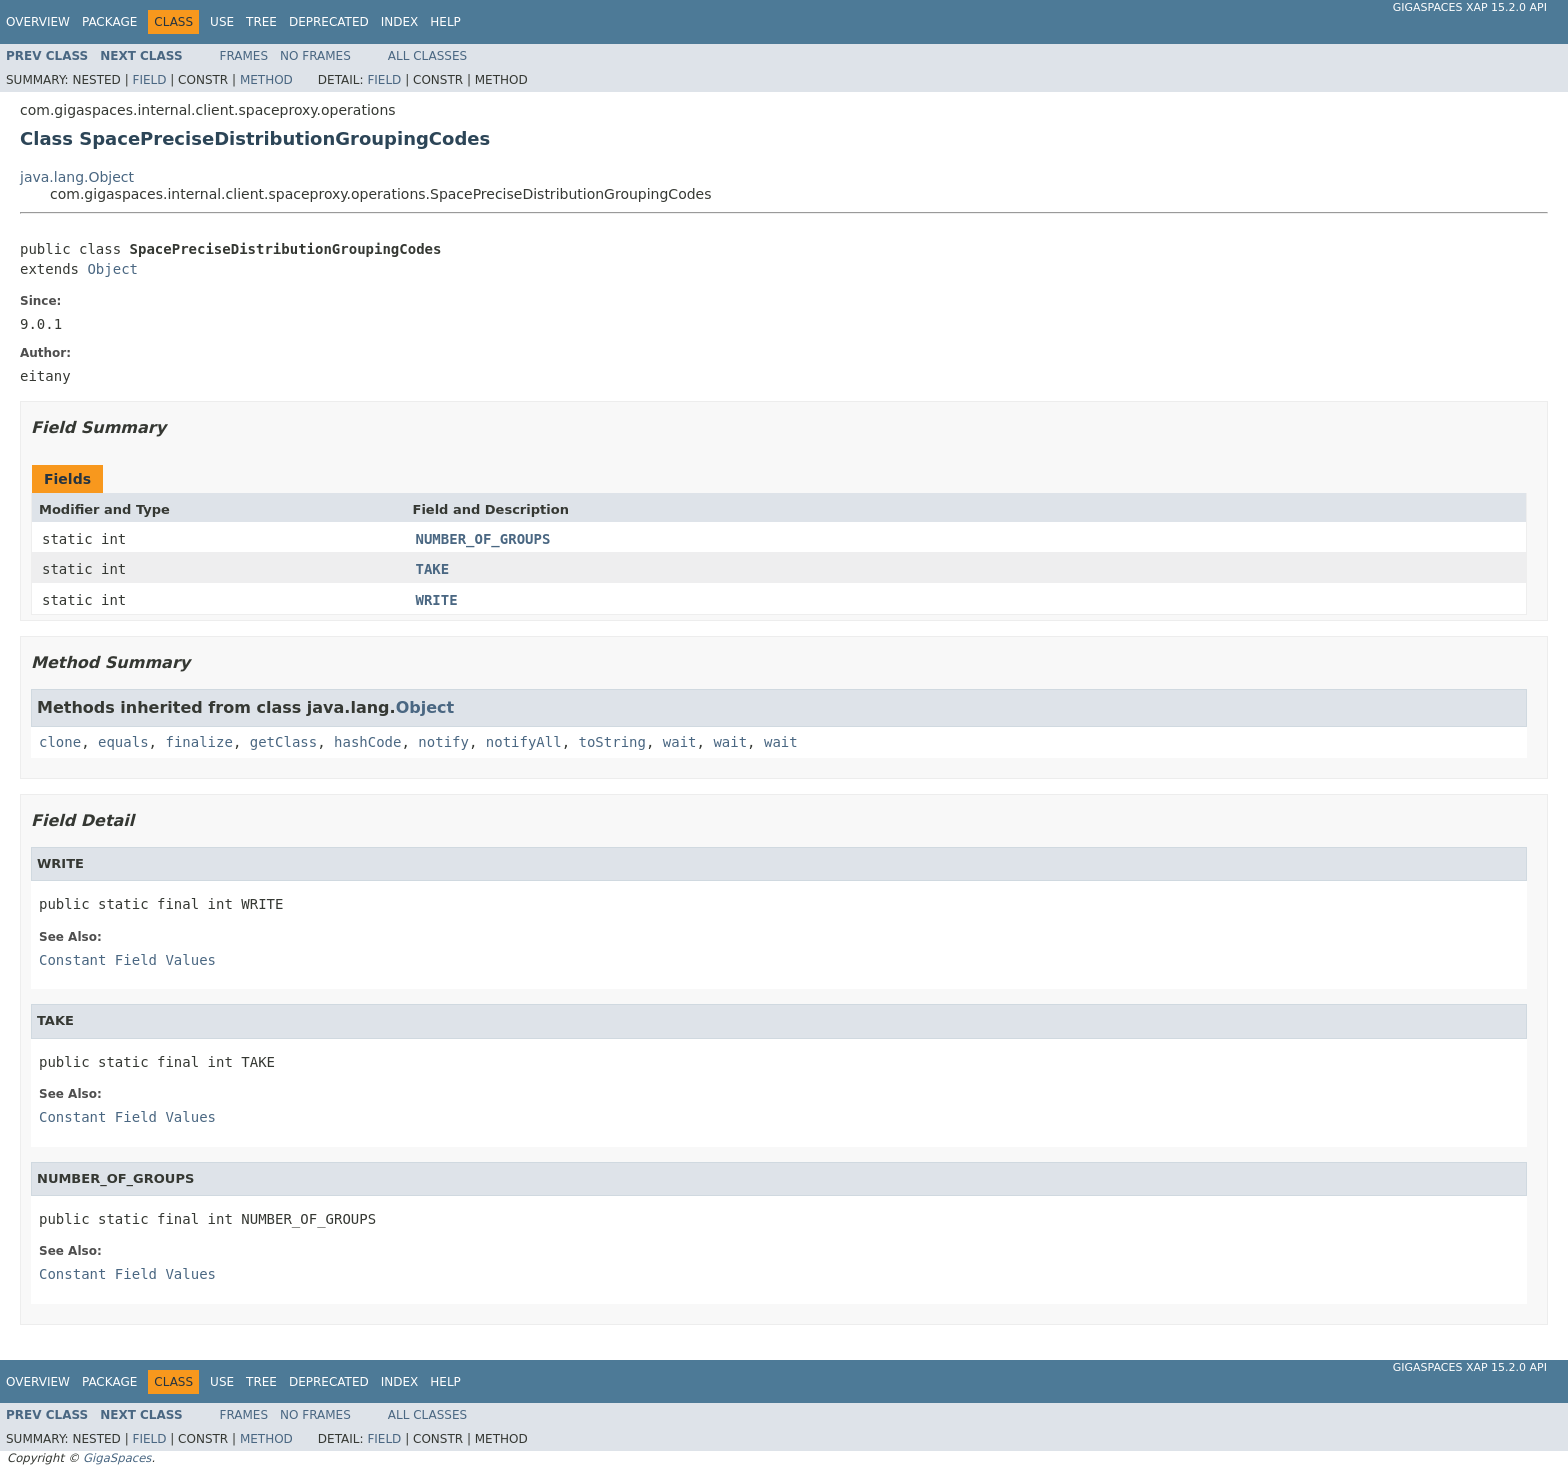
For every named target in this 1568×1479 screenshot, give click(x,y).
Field (149, 80)
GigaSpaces (117, 1458)
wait (680, 742)
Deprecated (329, 22)
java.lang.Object (77, 177)
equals (123, 742)
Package (109, 22)
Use (222, 22)
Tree (261, 22)
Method (266, 80)
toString (612, 742)
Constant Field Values (127, 960)
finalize (198, 742)
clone (60, 742)
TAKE (433, 569)
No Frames (315, 56)
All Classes (427, 56)
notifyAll (524, 742)
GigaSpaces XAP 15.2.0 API (1470, 7)
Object (112, 269)
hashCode (367, 742)
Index (400, 22)
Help (445, 22)
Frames (244, 56)
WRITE (437, 600)
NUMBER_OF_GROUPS (483, 539)
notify (443, 742)
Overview (38, 22)
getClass (283, 742)
